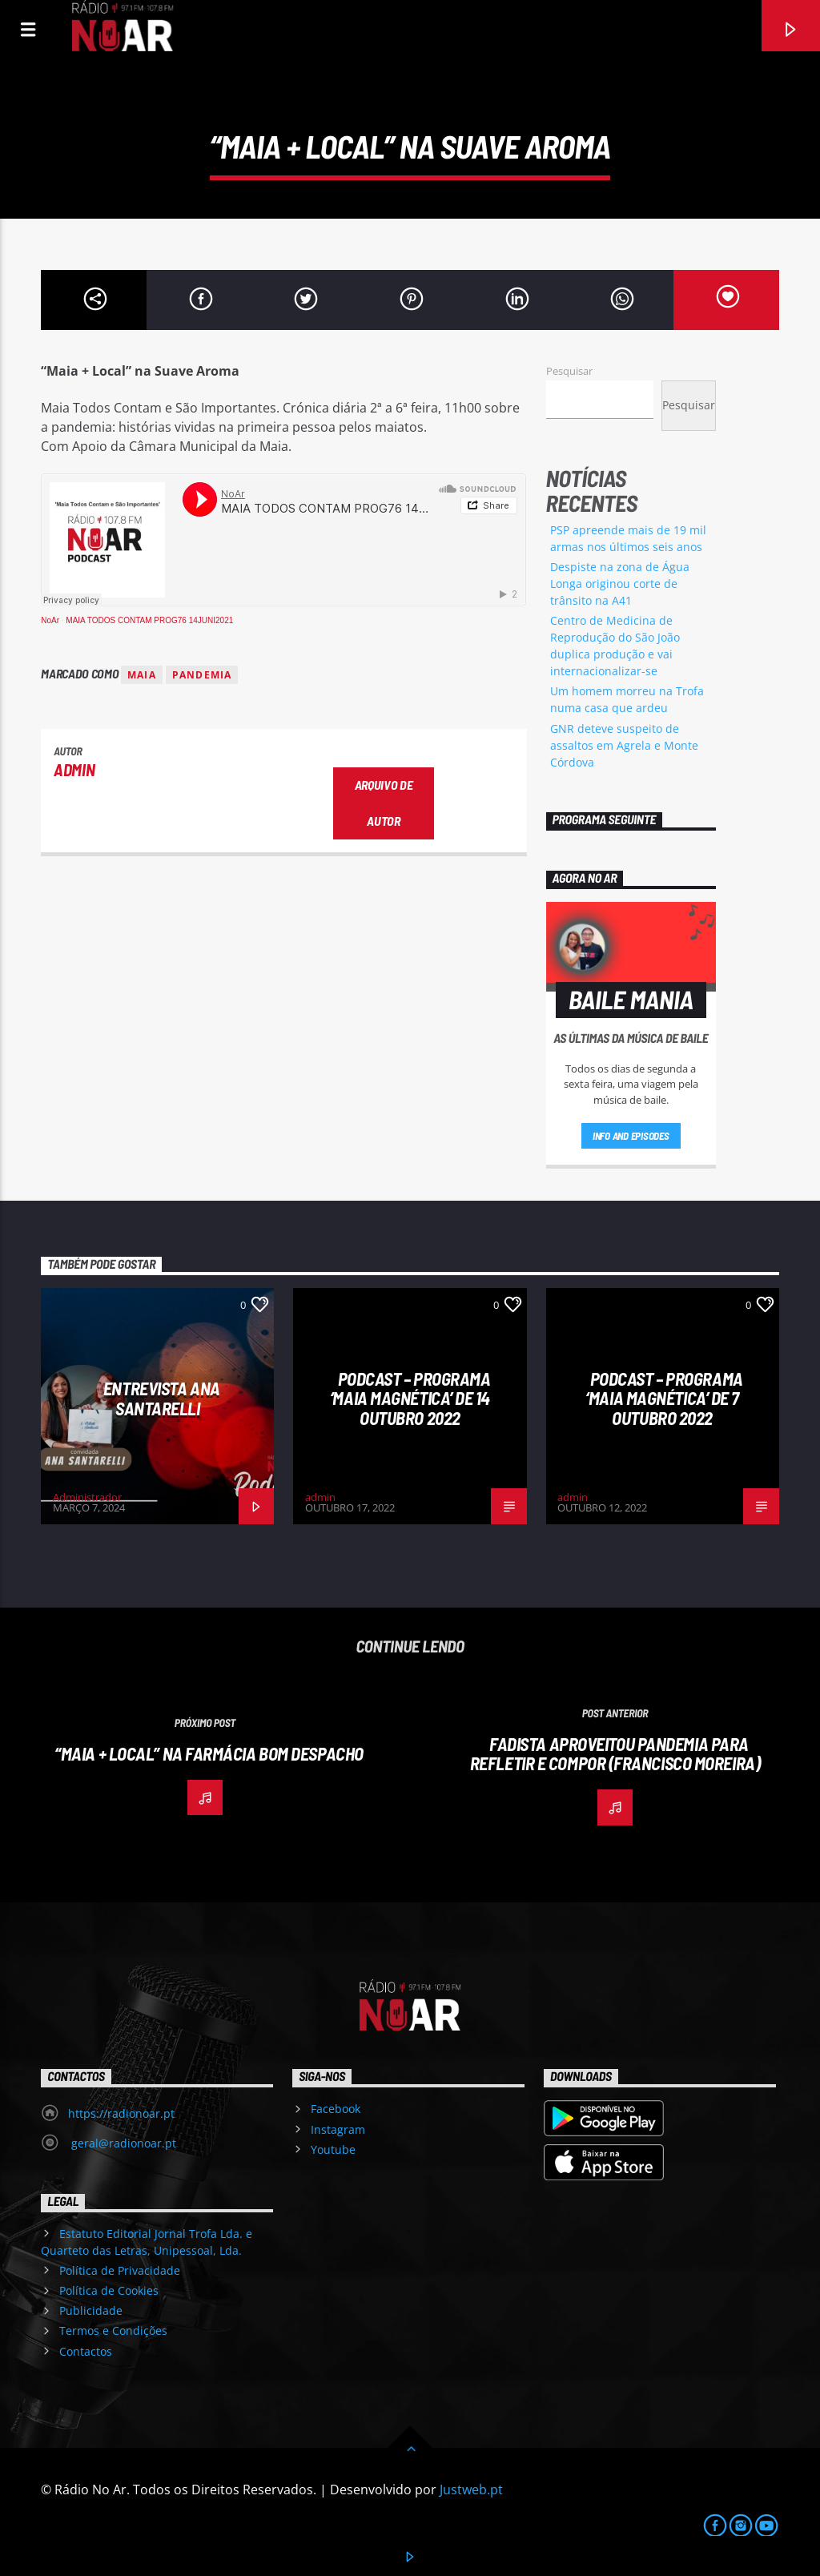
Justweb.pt (471, 2489)
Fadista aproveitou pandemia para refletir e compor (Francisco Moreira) (615, 1753)
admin (74, 769)
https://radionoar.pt (121, 2113)
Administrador (87, 1497)
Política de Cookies (109, 2290)
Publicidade (91, 2310)
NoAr (50, 620)
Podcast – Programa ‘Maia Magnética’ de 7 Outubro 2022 (663, 1398)
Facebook (335, 2108)
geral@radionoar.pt (122, 2143)
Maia (141, 675)
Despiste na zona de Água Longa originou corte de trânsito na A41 (619, 583)
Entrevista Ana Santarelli (161, 1398)
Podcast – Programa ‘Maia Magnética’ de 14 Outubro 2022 (410, 1398)
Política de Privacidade (119, 2270)
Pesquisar (569, 371)
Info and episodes (631, 1135)
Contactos (85, 2351)
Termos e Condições (113, 2330)
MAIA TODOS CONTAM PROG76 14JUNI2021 (149, 620)
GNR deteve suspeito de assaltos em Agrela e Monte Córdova (624, 745)
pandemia (202, 675)
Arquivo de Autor (384, 802)
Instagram (338, 2129)
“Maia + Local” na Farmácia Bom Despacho (209, 1753)
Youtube (333, 2149)
